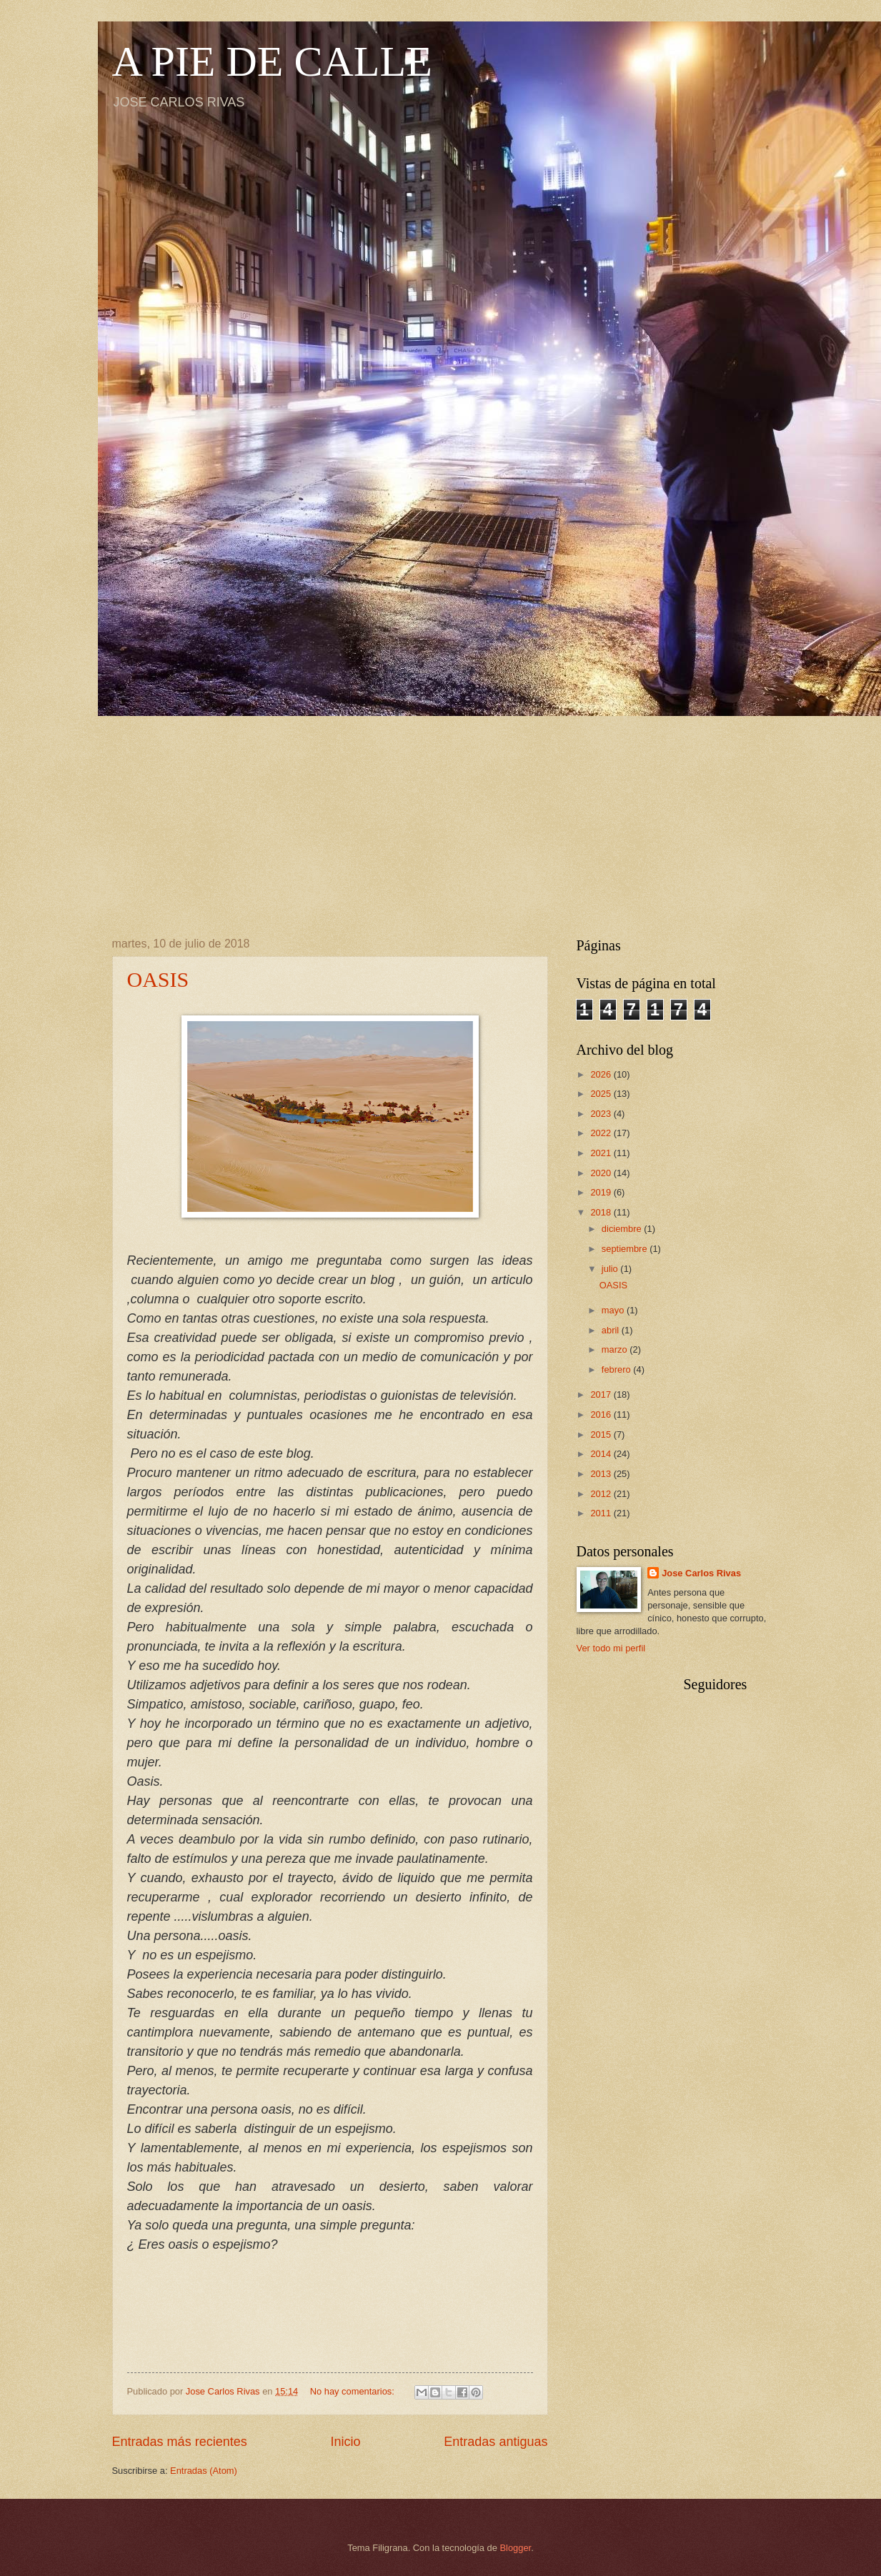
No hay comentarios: (353, 2391)
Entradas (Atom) (203, 2470)
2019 (601, 1192)
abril (612, 1330)
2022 (601, 1133)
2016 (601, 1414)
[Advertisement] (441, 816)
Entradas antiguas (495, 2442)
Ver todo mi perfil (611, 1648)
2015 (601, 1434)
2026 (601, 1074)
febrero (617, 1369)
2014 (601, 1453)
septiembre (625, 1248)
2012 (601, 1493)
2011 (601, 1513)
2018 (601, 1212)
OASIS (158, 979)
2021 (601, 1153)
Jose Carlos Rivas (701, 1573)
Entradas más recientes (179, 2442)
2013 (601, 1473)
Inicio (345, 2442)
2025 (601, 1093)
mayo (614, 1310)
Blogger (516, 2547)
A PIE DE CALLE (272, 61)
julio (611, 1268)
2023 (601, 1113)
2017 (601, 1394)
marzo (615, 1349)
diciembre (623, 1228)
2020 (601, 1173)
